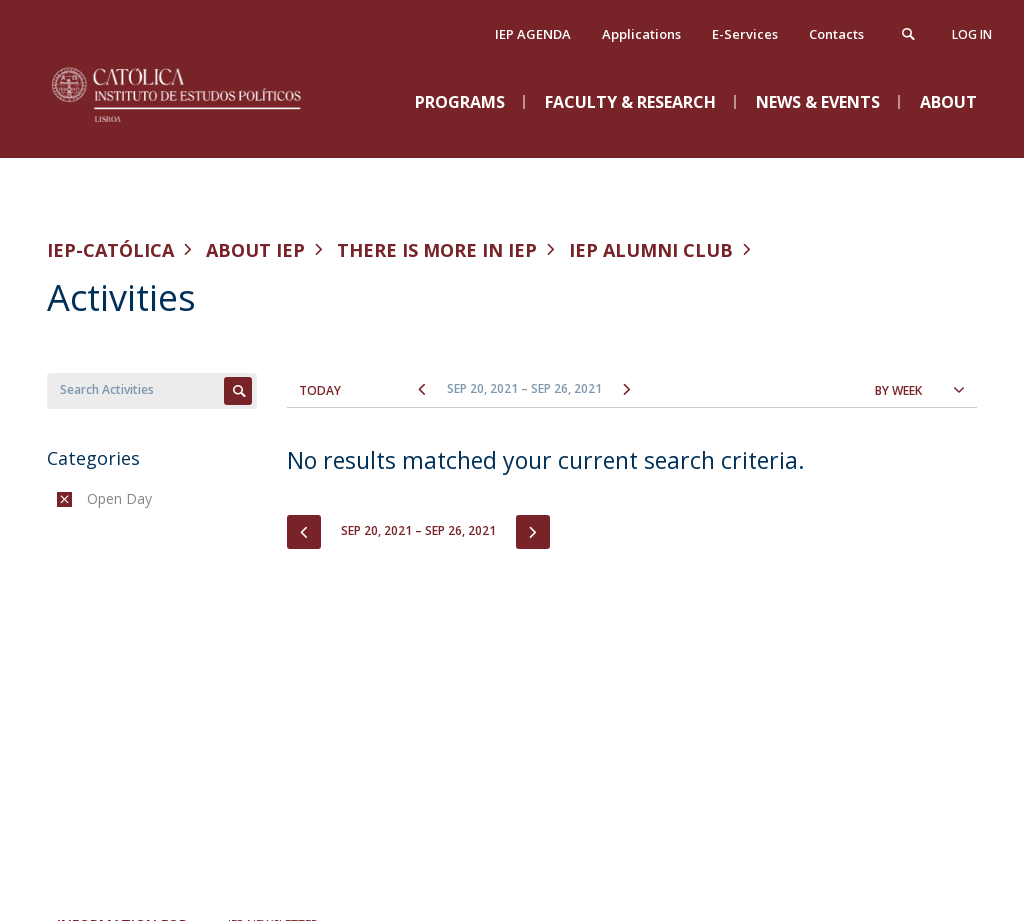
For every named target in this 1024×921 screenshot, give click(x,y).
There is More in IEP (437, 250)
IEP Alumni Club (651, 250)
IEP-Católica (110, 250)
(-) (91, 498)
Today (320, 390)
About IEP (255, 250)
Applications (641, 34)
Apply (238, 391)
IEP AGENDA (533, 34)
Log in (972, 34)
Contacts (836, 34)
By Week (898, 390)
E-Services (745, 34)
